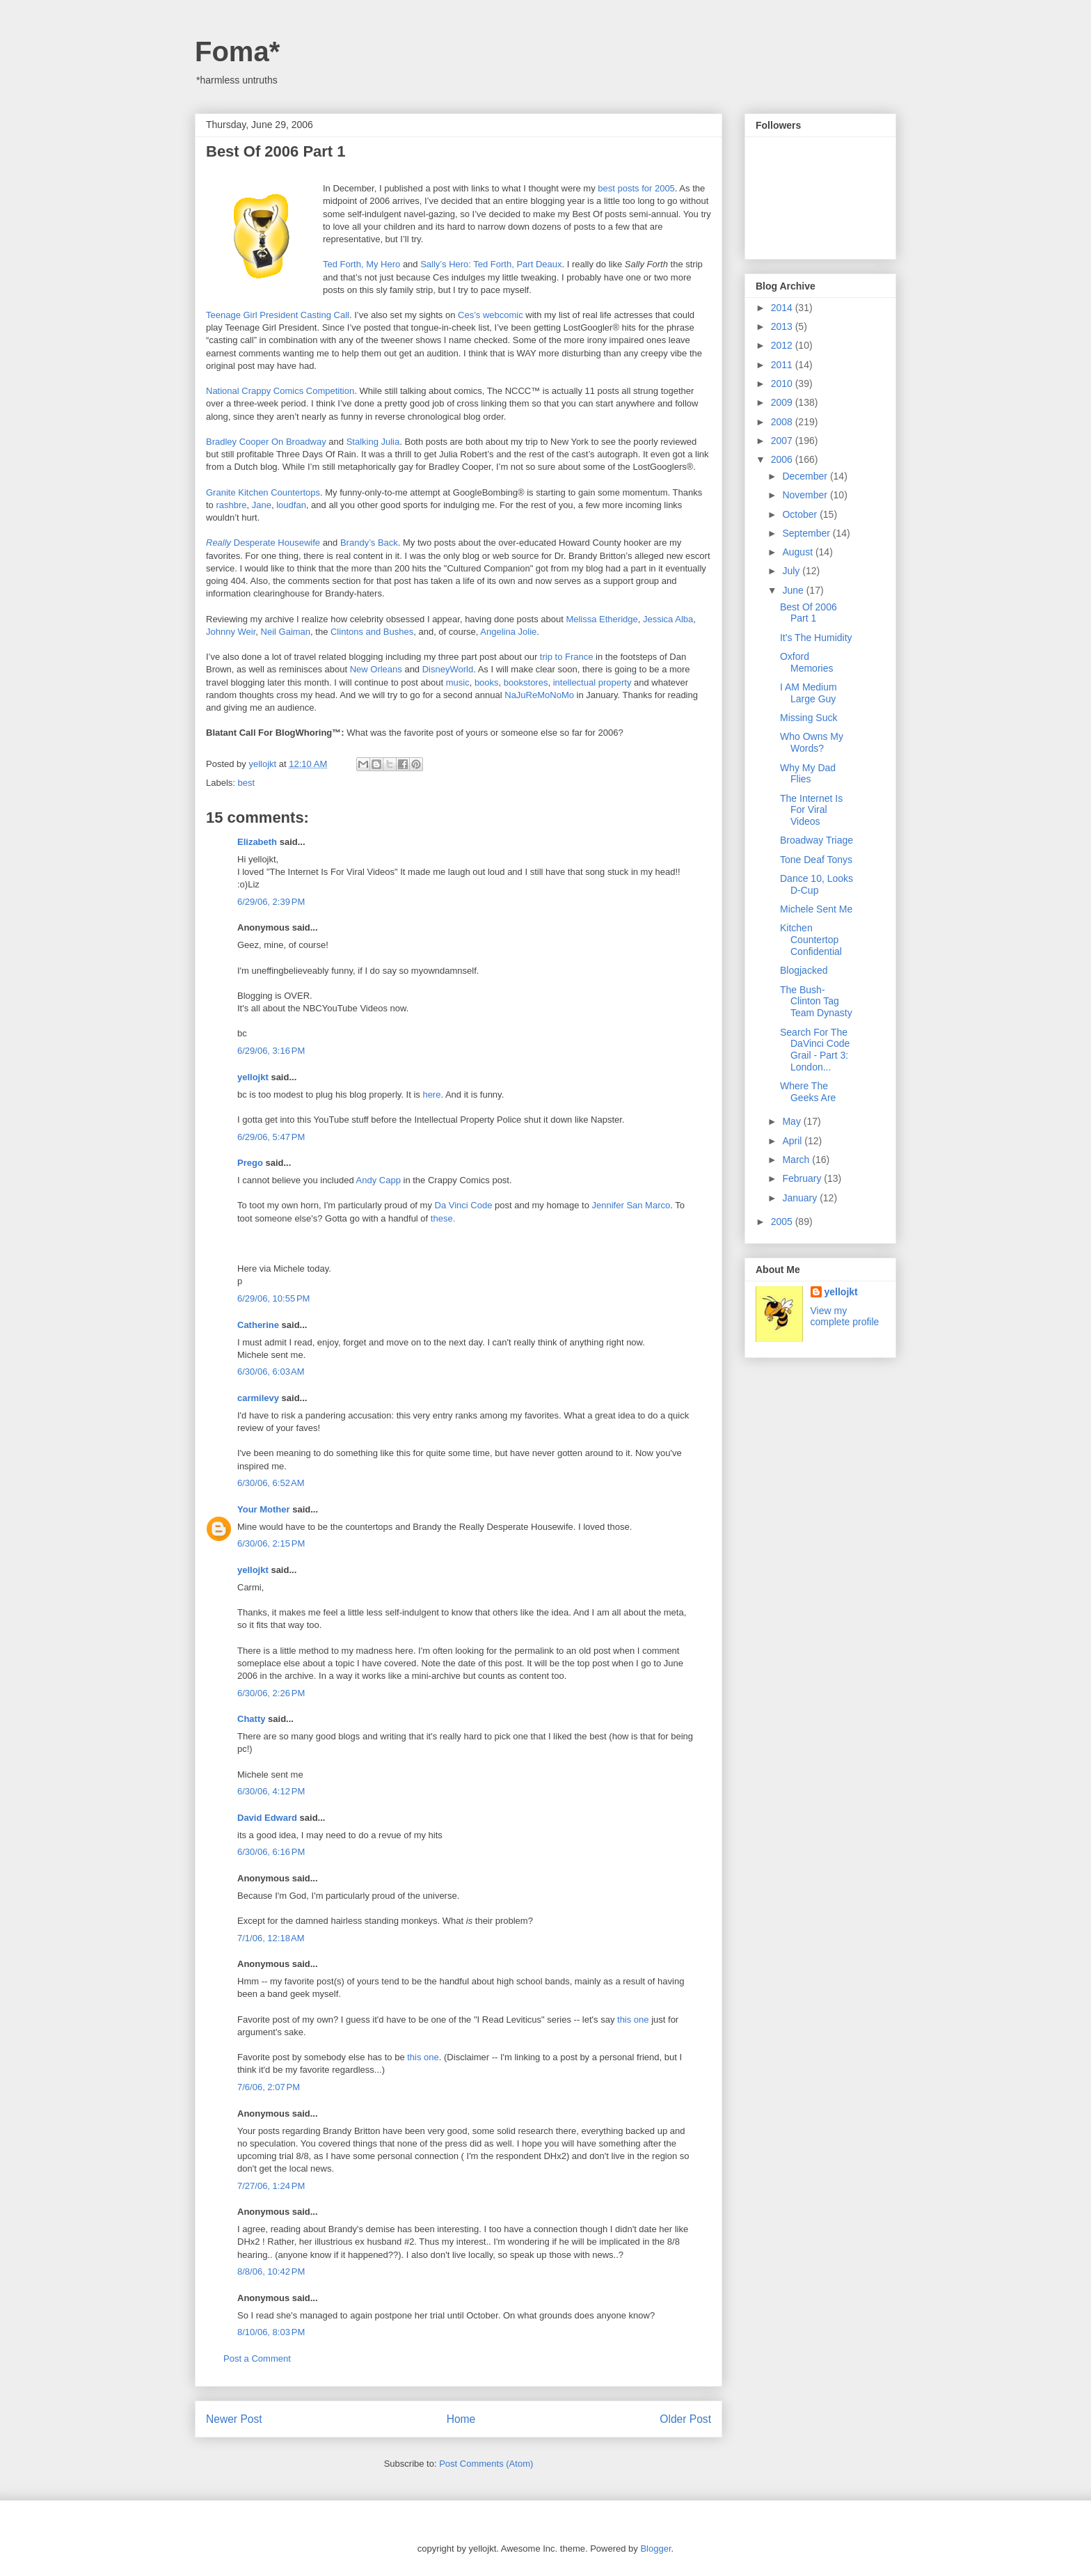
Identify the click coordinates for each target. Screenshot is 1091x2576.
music (458, 682)
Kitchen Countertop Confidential (811, 939)
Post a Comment (257, 2358)
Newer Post (234, 2419)
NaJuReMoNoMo (539, 695)
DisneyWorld (447, 669)
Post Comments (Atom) (486, 2463)
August (798, 552)
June (794, 590)
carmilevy (258, 1398)
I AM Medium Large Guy (808, 692)
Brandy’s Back (369, 542)
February (803, 1178)
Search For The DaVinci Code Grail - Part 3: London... (815, 1050)
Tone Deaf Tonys (816, 859)
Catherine (258, 1325)
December (805, 476)
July (792, 570)
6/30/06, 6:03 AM (271, 1371)
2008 (783, 421)
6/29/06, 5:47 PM (271, 1137)
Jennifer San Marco (631, 1205)
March (797, 1159)
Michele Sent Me (816, 909)
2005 (783, 1221)
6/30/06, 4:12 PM (271, 1791)
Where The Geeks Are (808, 1091)
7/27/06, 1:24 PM (271, 2186)
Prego (250, 1162)
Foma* (237, 51)
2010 (783, 383)
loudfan (291, 505)
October (801, 514)
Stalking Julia (373, 441)
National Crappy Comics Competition (280, 391)
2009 (783, 402)
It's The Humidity (816, 637)
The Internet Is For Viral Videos (811, 810)
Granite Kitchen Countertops (263, 492)
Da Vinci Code (464, 1205)
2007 (783, 440)
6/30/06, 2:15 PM (271, 1543)
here (431, 1094)
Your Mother (263, 1509)
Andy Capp (378, 1180)
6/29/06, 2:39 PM (271, 901)
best (246, 782)
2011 (783, 364)
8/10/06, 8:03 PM (271, 2332)
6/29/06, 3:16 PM (271, 1050)
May (792, 1121)
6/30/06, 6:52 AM (271, 1483)
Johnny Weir (230, 631)
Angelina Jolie (508, 631)
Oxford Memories (806, 662)
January (801, 1197)
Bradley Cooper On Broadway (266, 441)
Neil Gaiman (286, 631)
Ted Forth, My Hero (361, 264)
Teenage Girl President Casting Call (277, 315)
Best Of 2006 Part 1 (808, 612)
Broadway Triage (816, 840)
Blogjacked (804, 970)
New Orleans (376, 669)
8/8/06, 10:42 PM (271, 2271)
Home (461, 2419)
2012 (783, 345)
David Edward (267, 1817)
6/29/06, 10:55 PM (273, 1298)
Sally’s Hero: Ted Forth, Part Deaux (491, 264)
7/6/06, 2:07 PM (268, 2087)
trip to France (567, 656)
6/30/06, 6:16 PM (271, 1852)
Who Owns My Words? (811, 742)
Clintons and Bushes (372, 631)
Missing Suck (808, 717)
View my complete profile (845, 1316)
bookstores (526, 682)
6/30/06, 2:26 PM (271, 1693)
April (793, 1140)
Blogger (655, 2548)
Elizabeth (257, 842)
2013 (783, 326)
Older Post (685, 2419)
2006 (783, 459)
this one (633, 2019)
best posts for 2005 (636, 188)
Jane (261, 505)
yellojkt (253, 1077)
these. (443, 1218)
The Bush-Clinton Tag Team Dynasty (816, 1001)
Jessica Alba (668, 619)
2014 (783, 307)
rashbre (231, 505)
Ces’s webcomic (490, 315)
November (805, 494)
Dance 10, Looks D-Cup (816, 884)
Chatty (251, 1719)
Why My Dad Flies (808, 773)
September (807, 533)
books (487, 682)
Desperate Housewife (263, 542)
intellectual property (592, 682)
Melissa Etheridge (601, 619)
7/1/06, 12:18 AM (271, 1938)
